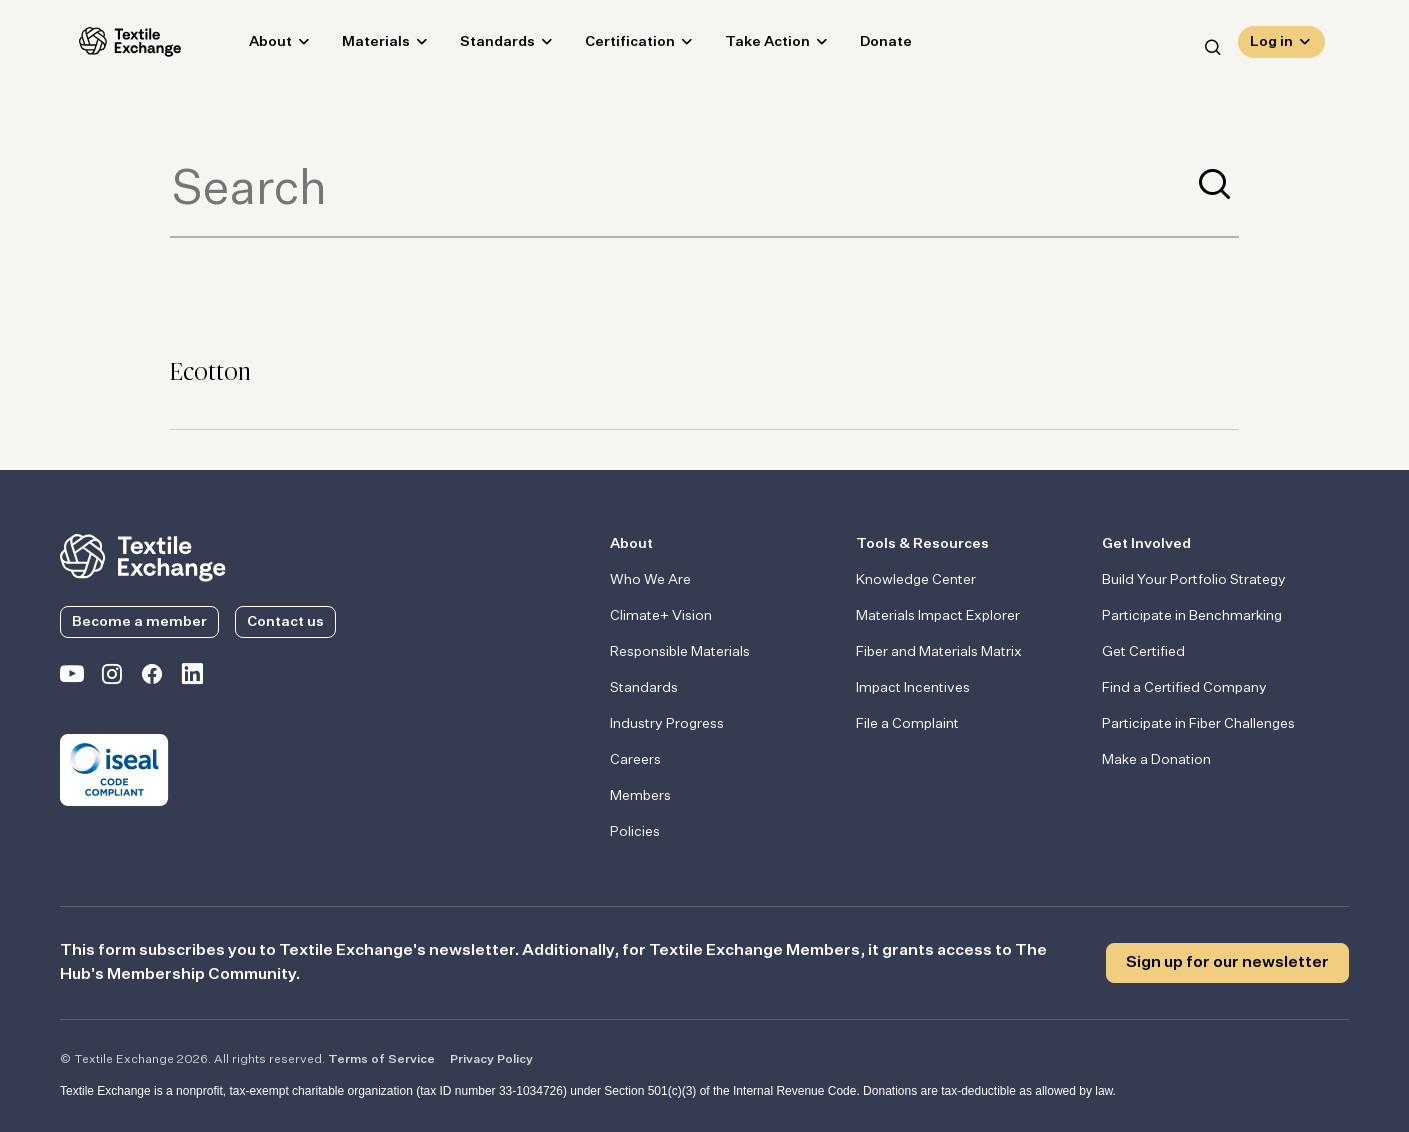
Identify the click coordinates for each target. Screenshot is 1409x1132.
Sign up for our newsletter (1227, 963)
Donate (867, 46)
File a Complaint (907, 724)
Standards (478, 46)
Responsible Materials (680, 652)
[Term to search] (680, 191)
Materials (357, 46)
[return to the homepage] (143, 556)
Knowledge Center (916, 580)
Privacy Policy (491, 1060)
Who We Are (650, 580)
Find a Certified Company (1184, 688)
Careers (635, 760)
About (251, 46)
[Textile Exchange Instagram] (112, 678)
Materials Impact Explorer (938, 616)
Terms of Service (381, 1060)
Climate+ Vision (661, 616)
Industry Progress (667, 724)
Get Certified (1143, 652)
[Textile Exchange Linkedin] (192, 678)
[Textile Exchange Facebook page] (152, 678)
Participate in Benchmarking (1192, 616)
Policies (635, 832)
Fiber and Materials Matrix (939, 652)
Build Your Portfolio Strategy (1194, 580)
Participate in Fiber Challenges (1198, 724)
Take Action (748, 46)
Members (640, 796)
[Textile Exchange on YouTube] (72, 678)
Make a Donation (1156, 760)
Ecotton (210, 373)
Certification (611, 46)
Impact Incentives (913, 688)
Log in (1271, 46)
